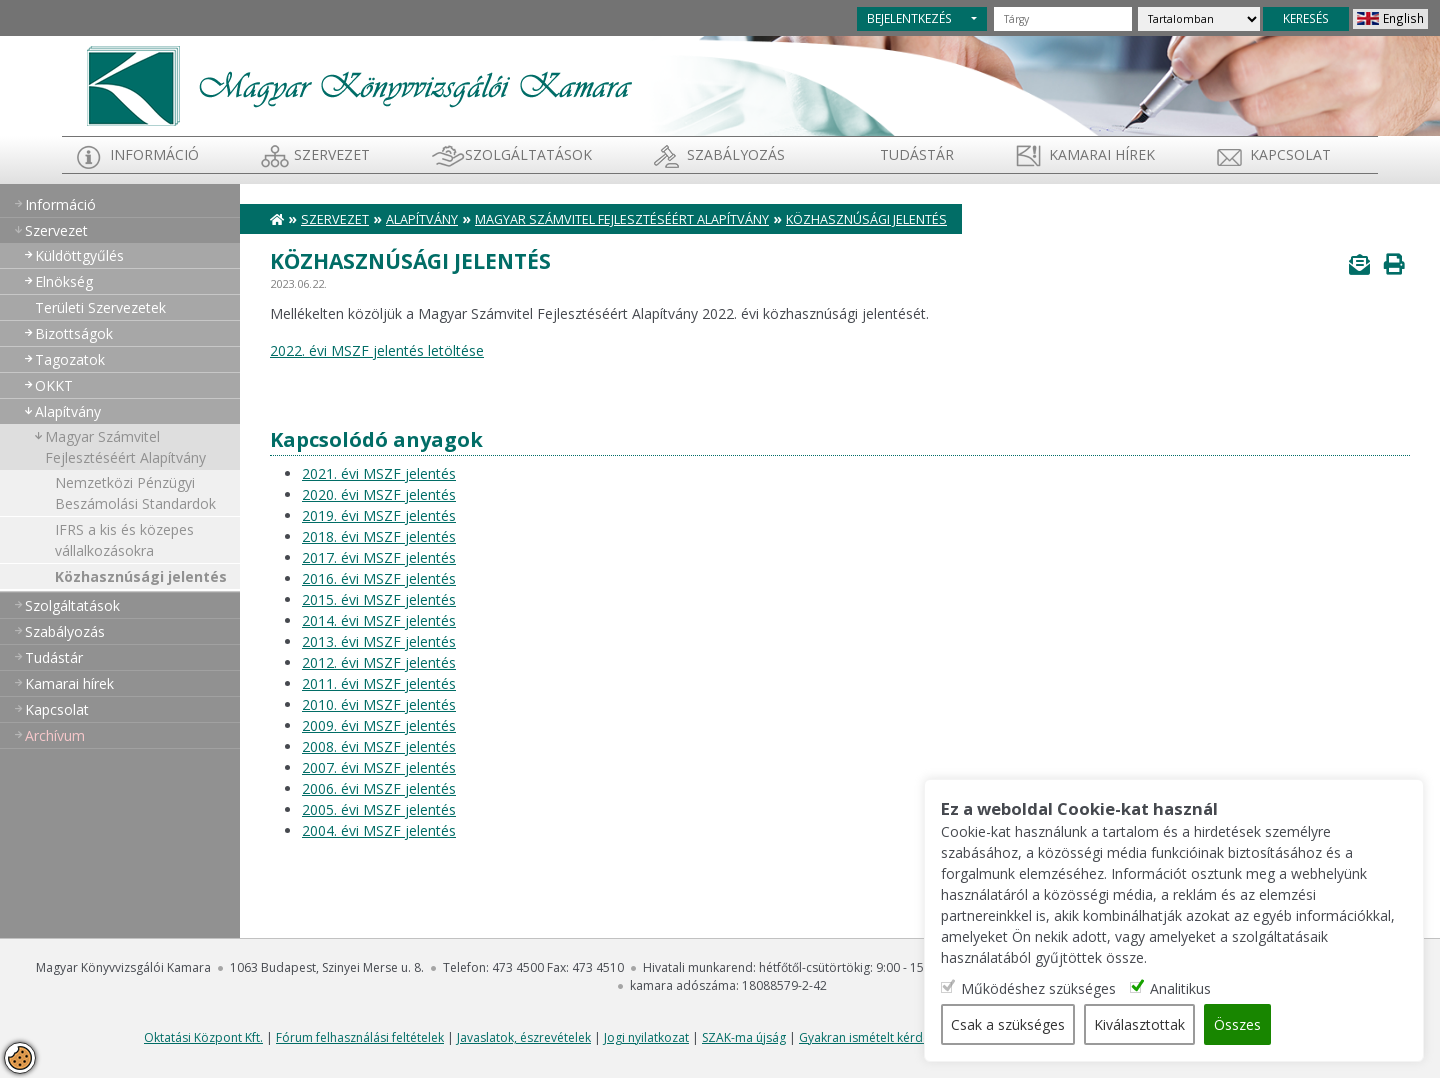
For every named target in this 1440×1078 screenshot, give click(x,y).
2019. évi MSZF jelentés (379, 515)
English (1403, 18)
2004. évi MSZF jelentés (379, 830)
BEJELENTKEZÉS (909, 18)
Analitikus (1180, 988)
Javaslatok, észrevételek (524, 1037)
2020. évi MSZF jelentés (379, 494)
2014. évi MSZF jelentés (379, 620)
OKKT (54, 385)
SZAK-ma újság (744, 1037)
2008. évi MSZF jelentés (379, 746)
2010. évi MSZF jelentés (379, 704)
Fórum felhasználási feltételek (360, 1037)
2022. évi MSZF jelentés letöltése (377, 350)
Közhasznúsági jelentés (141, 576)
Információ (154, 154)
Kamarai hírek (1102, 154)
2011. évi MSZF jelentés (379, 683)
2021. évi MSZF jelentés (379, 473)
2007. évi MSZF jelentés (379, 767)
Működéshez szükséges (1038, 988)
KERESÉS (1306, 18)
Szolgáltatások (528, 154)
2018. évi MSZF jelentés (379, 536)
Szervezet (332, 154)
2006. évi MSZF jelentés (379, 788)
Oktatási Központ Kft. (203, 1037)
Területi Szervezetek (100, 307)
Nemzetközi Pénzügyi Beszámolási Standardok (135, 493)
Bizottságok (74, 333)
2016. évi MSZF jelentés (379, 578)
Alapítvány (68, 411)
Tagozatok (70, 359)
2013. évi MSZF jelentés (379, 641)
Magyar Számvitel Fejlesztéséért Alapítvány (125, 447)
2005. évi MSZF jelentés (379, 809)
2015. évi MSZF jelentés (379, 599)
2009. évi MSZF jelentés (379, 725)
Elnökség (64, 281)
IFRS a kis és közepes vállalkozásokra (124, 540)
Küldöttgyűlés (79, 255)
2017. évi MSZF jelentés (379, 557)
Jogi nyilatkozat (646, 1037)
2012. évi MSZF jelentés (379, 662)
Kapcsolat (1290, 154)
